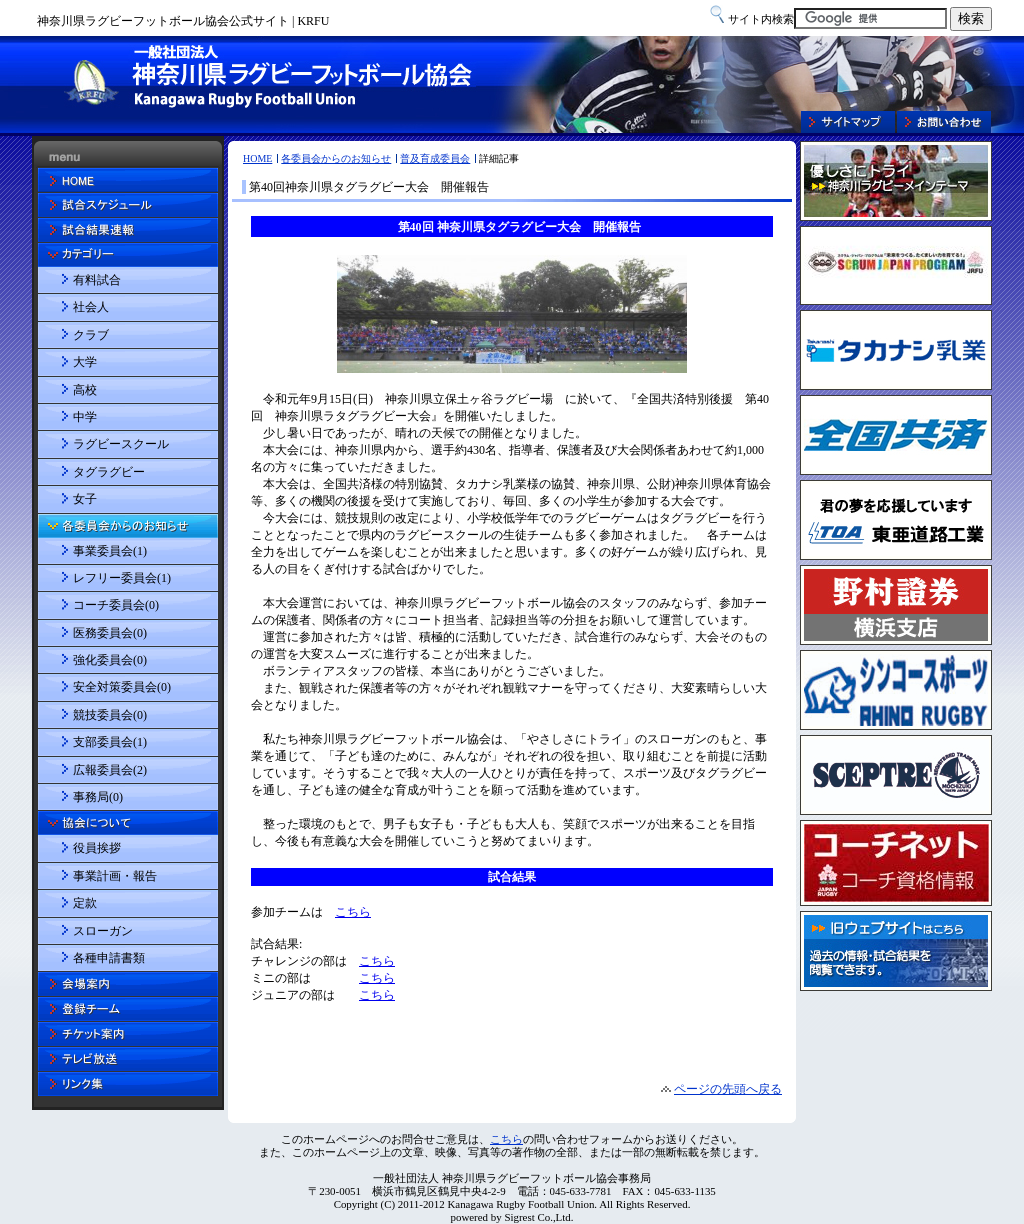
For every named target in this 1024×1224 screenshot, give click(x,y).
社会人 (91, 307)
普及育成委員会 (435, 158)
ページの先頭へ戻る (728, 1089)
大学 (85, 362)
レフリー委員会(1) (122, 578)
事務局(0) (98, 797)
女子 (85, 499)
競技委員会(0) (110, 715)
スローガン (103, 931)
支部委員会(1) (110, 742)
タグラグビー (109, 472)
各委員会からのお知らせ (336, 158)
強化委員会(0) (110, 660)
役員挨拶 (97, 848)
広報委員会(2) (110, 770)
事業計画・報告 (115, 876)
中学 (85, 417)
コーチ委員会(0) (116, 605)
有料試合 (97, 280)
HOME (257, 158)
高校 (85, 390)
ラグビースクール (121, 444)
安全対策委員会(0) (122, 687)
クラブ (91, 335)
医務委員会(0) (110, 633)
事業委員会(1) (110, 551)
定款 (85, 903)
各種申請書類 (109, 958)
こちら (506, 1139)
